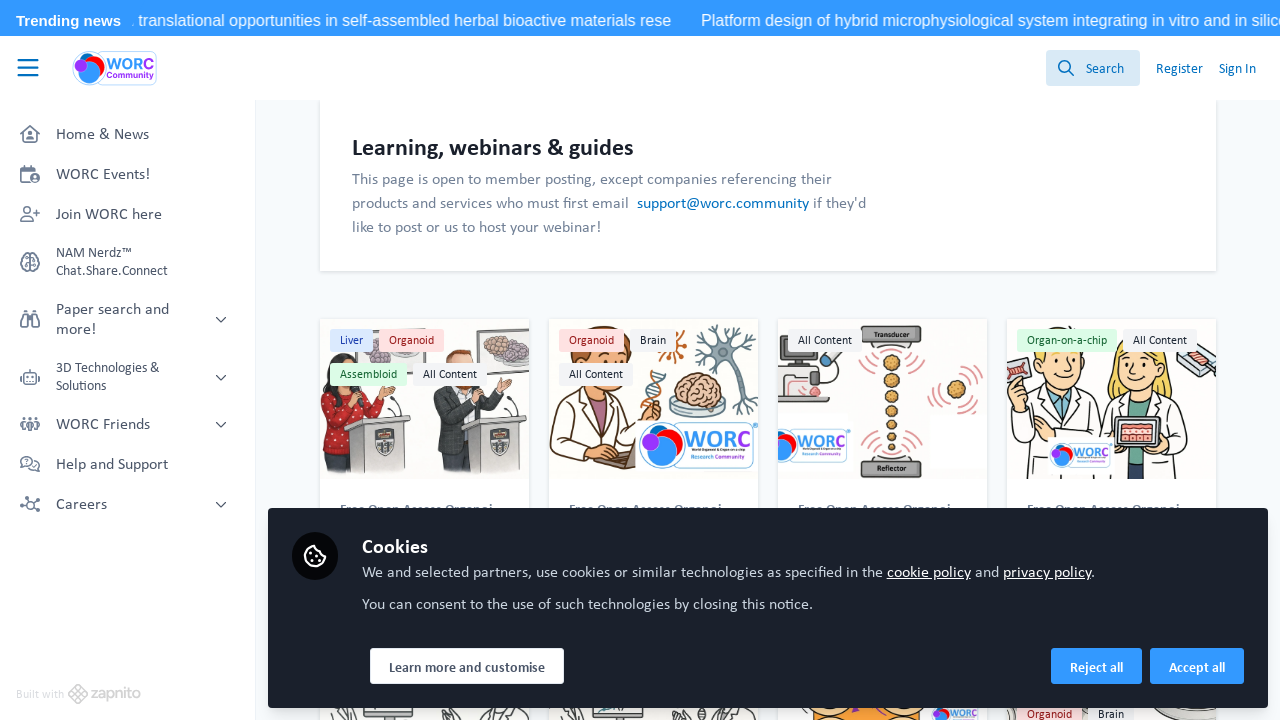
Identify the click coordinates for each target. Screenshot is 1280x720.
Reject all (1096, 667)
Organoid (411, 340)
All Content (450, 374)
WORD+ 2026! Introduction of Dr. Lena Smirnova (653, 399)
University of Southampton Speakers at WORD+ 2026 (424, 399)
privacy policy (1047, 571)
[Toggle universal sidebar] (28, 68)
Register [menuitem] (1179, 68)
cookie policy (929, 571)
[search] (1093, 68)
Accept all (1197, 667)
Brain (653, 340)
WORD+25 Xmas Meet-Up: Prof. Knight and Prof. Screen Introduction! (1111, 399)
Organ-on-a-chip (1067, 340)
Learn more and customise (467, 667)
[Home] (115, 68)
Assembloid (368, 374)
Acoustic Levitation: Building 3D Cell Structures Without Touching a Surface (882, 399)
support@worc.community (723, 202)
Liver (351, 340)
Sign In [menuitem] (1237, 68)
